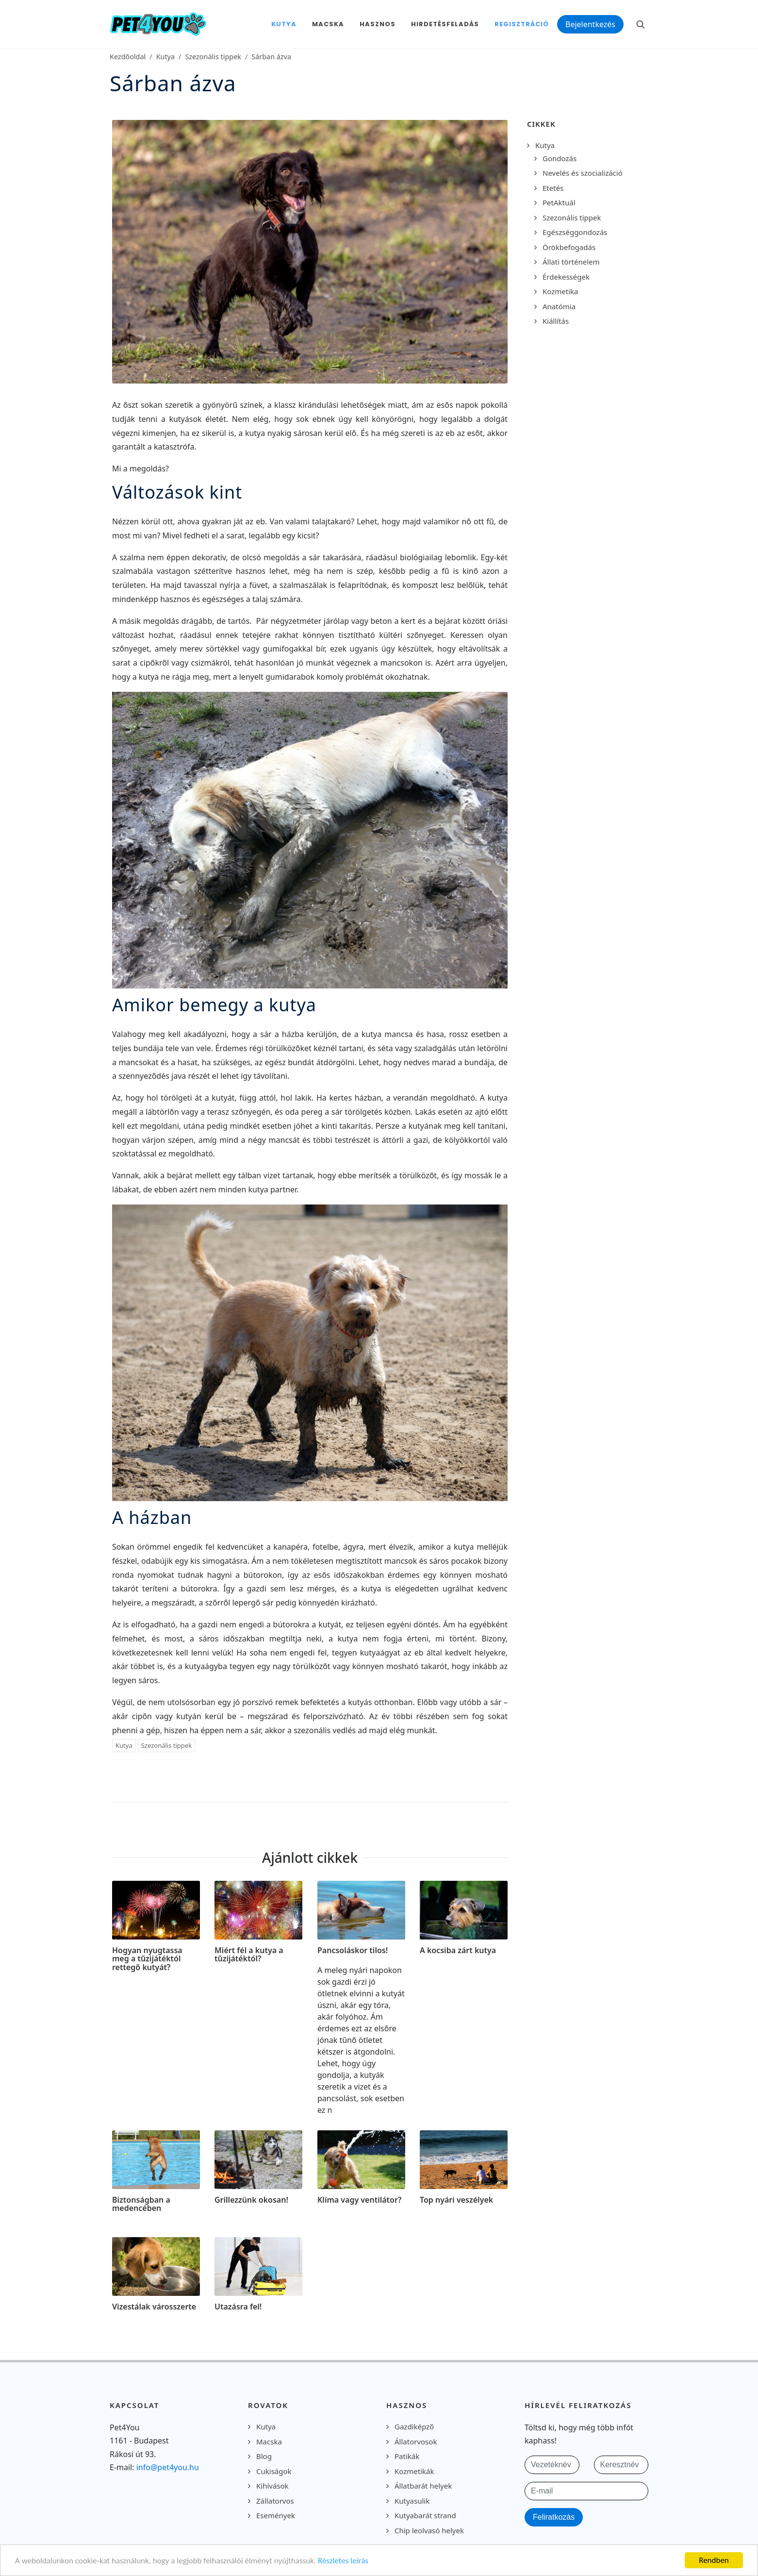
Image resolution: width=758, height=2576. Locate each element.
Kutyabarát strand (425, 2515)
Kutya (165, 56)
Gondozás (560, 158)
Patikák (407, 2456)
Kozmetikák (414, 2471)
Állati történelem (571, 262)
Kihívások (272, 2486)
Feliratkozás (554, 2517)
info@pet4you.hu (167, 2467)
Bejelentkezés (590, 24)
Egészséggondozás (575, 232)
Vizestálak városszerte (154, 2306)
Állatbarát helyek (423, 2486)
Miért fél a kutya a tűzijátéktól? (248, 1954)
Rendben (714, 2560)
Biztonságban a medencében (141, 2204)
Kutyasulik (412, 2501)
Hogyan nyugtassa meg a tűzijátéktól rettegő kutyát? (147, 1959)
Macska (269, 2441)
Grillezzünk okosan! (251, 2199)
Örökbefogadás (569, 247)
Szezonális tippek (213, 56)
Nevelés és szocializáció (583, 173)
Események (275, 2515)
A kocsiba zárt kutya (458, 1950)
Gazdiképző (414, 2426)
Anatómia (559, 306)
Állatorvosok (416, 2441)
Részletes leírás (343, 2561)
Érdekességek (566, 277)
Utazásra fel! (238, 2306)
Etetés (553, 188)
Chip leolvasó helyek (429, 2530)
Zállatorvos (275, 2501)
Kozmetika (560, 291)
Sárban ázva (271, 56)
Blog (264, 2456)
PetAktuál (559, 202)
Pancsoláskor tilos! (352, 1950)
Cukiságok (274, 2471)
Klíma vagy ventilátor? (359, 2199)
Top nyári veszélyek (456, 2199)
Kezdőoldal (128, 56)
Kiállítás (556, 321)
